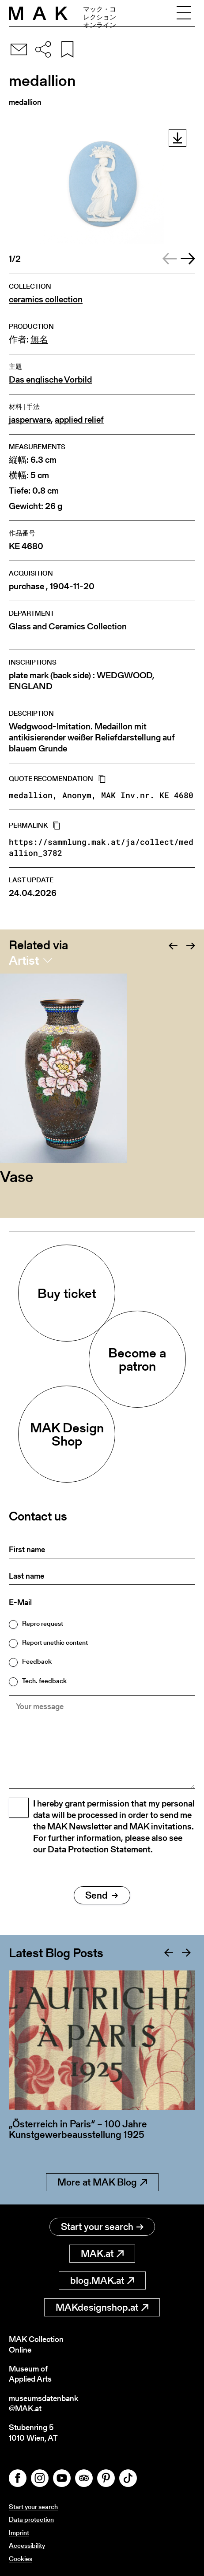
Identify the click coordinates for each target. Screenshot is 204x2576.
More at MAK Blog (102, 2182)
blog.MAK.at (102, 2280)
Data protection (31, 2519)
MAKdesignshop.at (102, 2307)
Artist (24, 960)
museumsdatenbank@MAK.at (43, 2403)
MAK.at (102, 2253)
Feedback (37, 1661)
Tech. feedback (44, 1680)
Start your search (102, 2227)
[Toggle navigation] (184, 13)
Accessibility (27, 2545)
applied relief (79, 419)
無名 (39, 339)
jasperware (30, 419)
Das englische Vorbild (50, 379)
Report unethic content (55, 1642)
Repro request (42, 1623)
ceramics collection (46, 299)
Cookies (20, 2558)
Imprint (19, 2532)
